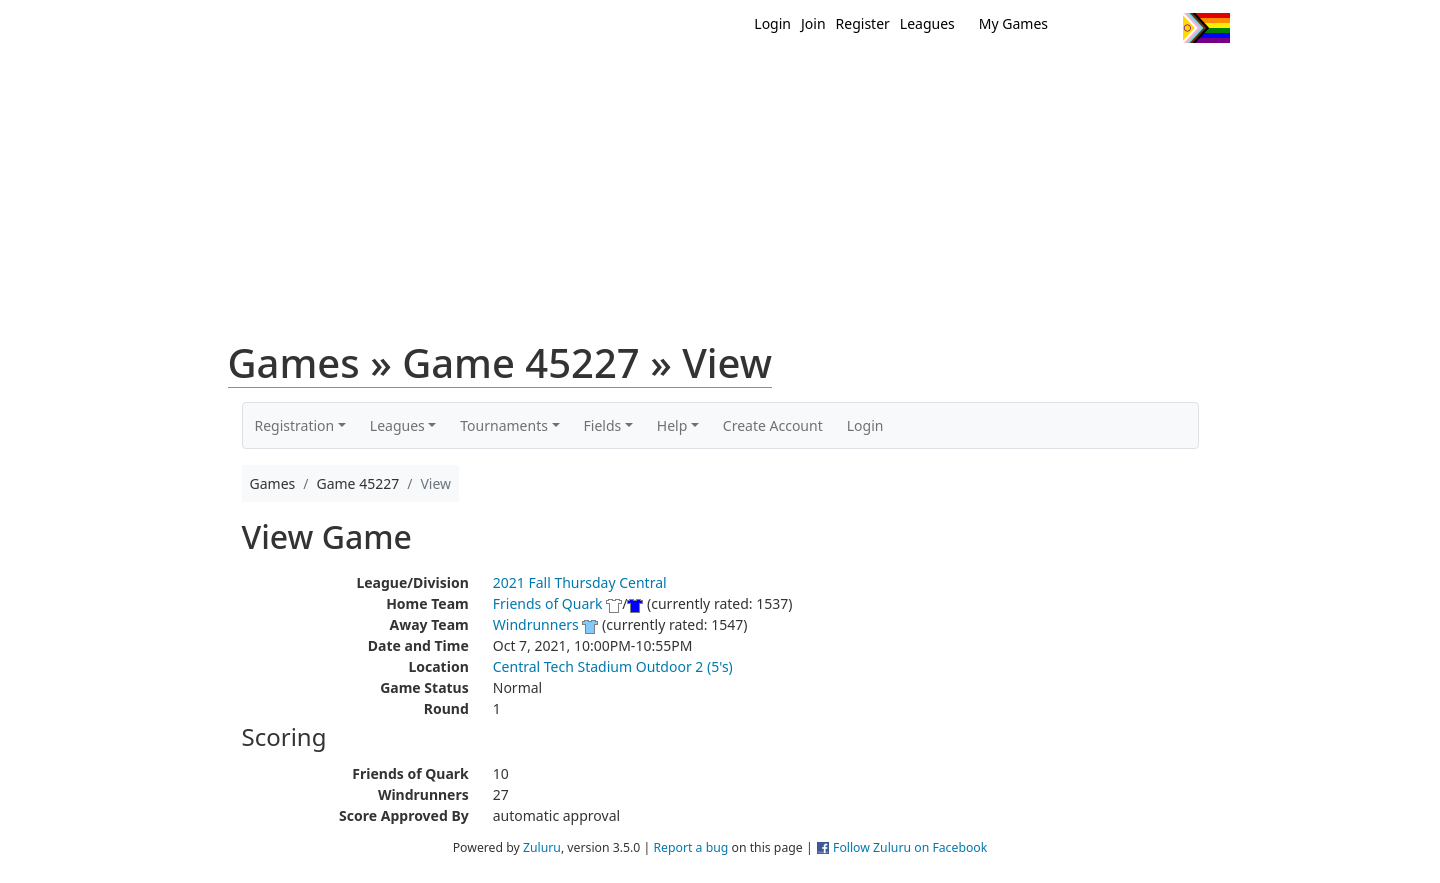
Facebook (1122, 28)
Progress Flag (1206, 28)
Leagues (927, 23)
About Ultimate (1043, 78)
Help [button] (672, 425)
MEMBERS (762, 78)
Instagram (1159, 28)
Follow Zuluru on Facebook (910, 847)
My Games (1013, 23)
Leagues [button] (397, 425)
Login (772, 23)
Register (863, 23)
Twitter (1085, 28)
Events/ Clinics (891, 78)
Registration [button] (295, 425)
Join (813, 23)
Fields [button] (603, 425)
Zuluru (542, 847)
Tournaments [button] (504, 425)
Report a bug (690, 847)
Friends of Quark (548, 603)
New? (670, 78)
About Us (1175, 78)
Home (591, 78)
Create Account (773, 425)
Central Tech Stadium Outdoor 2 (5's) (613, 666)
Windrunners (536, 624)
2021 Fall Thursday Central (580, 582)
